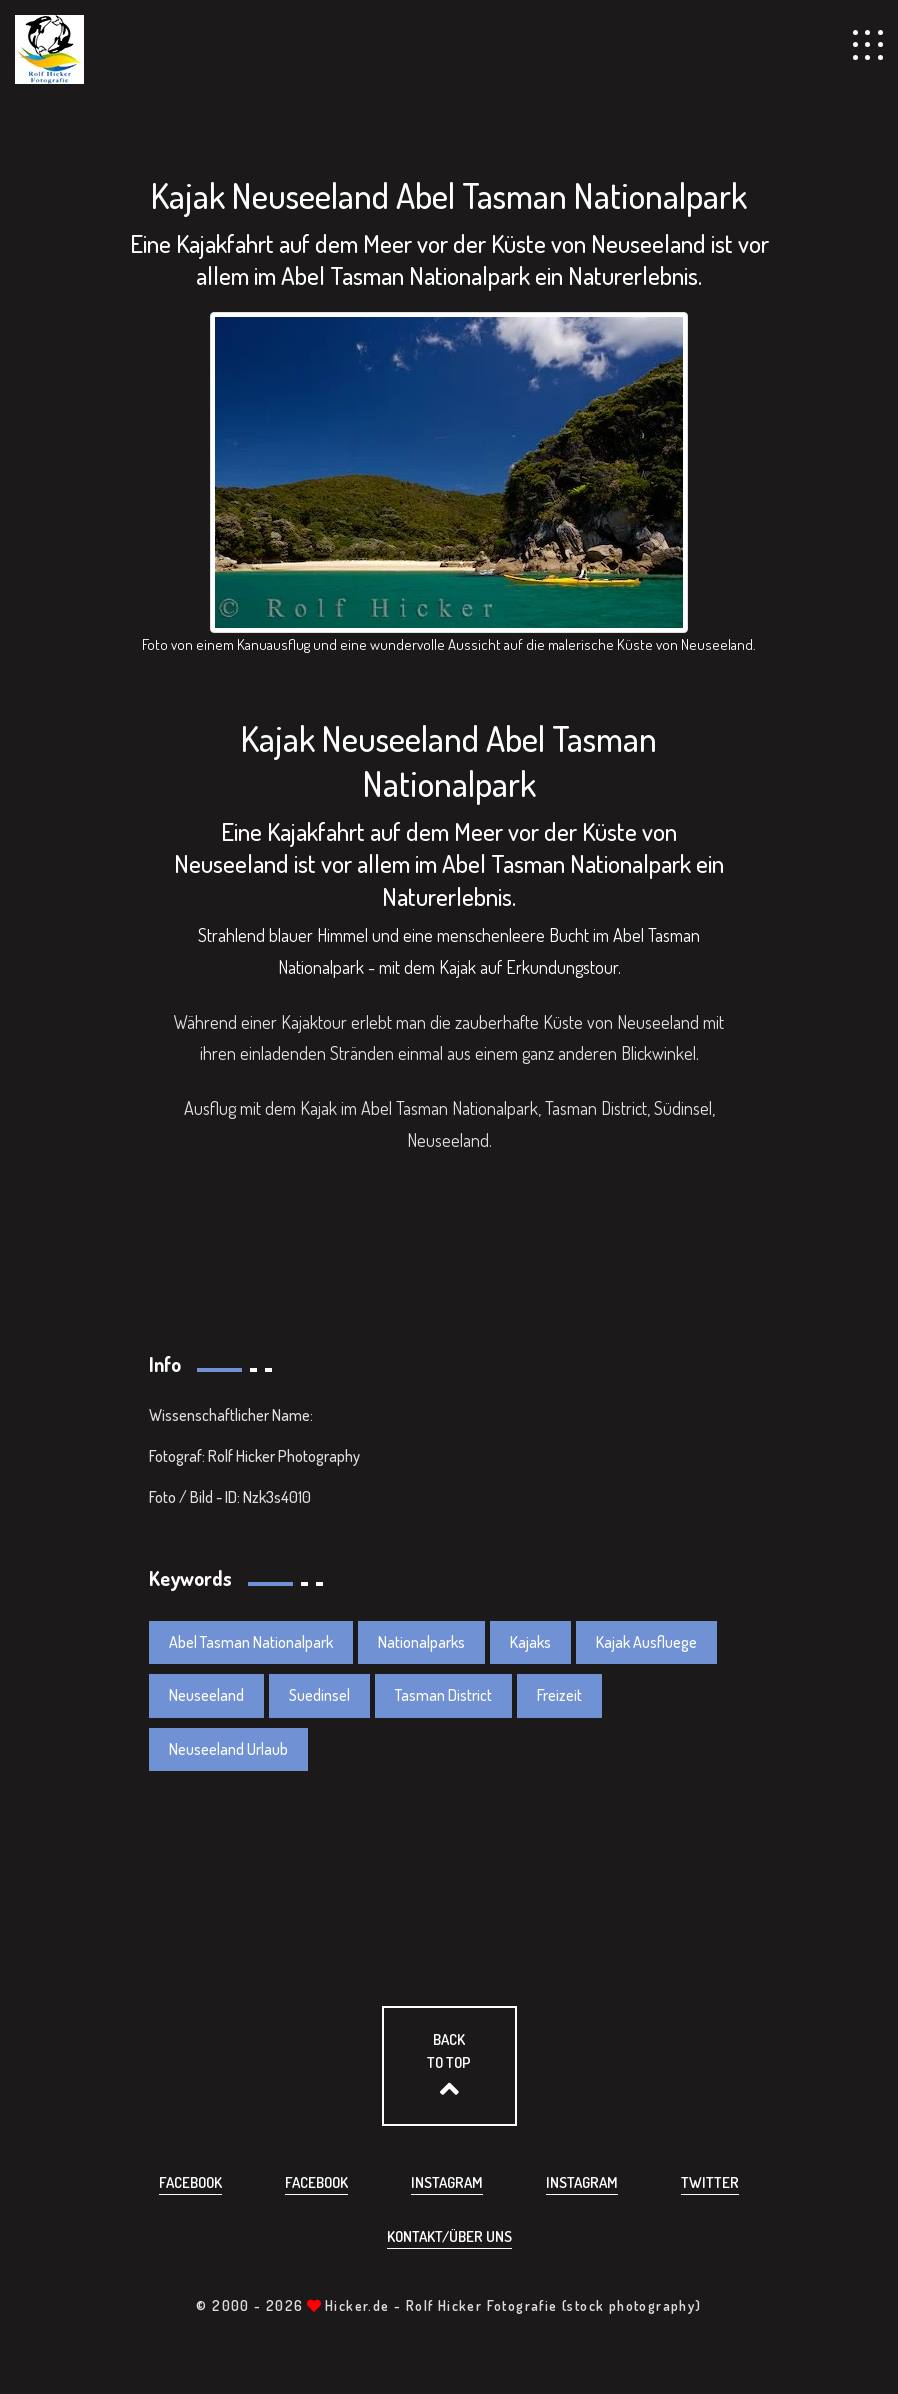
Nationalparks (421, 1642)
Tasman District (443, 1695)
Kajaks (530, 1642)
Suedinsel (319, 1695)
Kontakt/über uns (449, 2236)
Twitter (710, 2182)
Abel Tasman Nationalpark (251, 1642)
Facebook (190, 2182)
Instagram (447, 2182)
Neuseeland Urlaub (228, 1749)
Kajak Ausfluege (646, 1642)
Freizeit (559, 1695)
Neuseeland (206, 1695)
